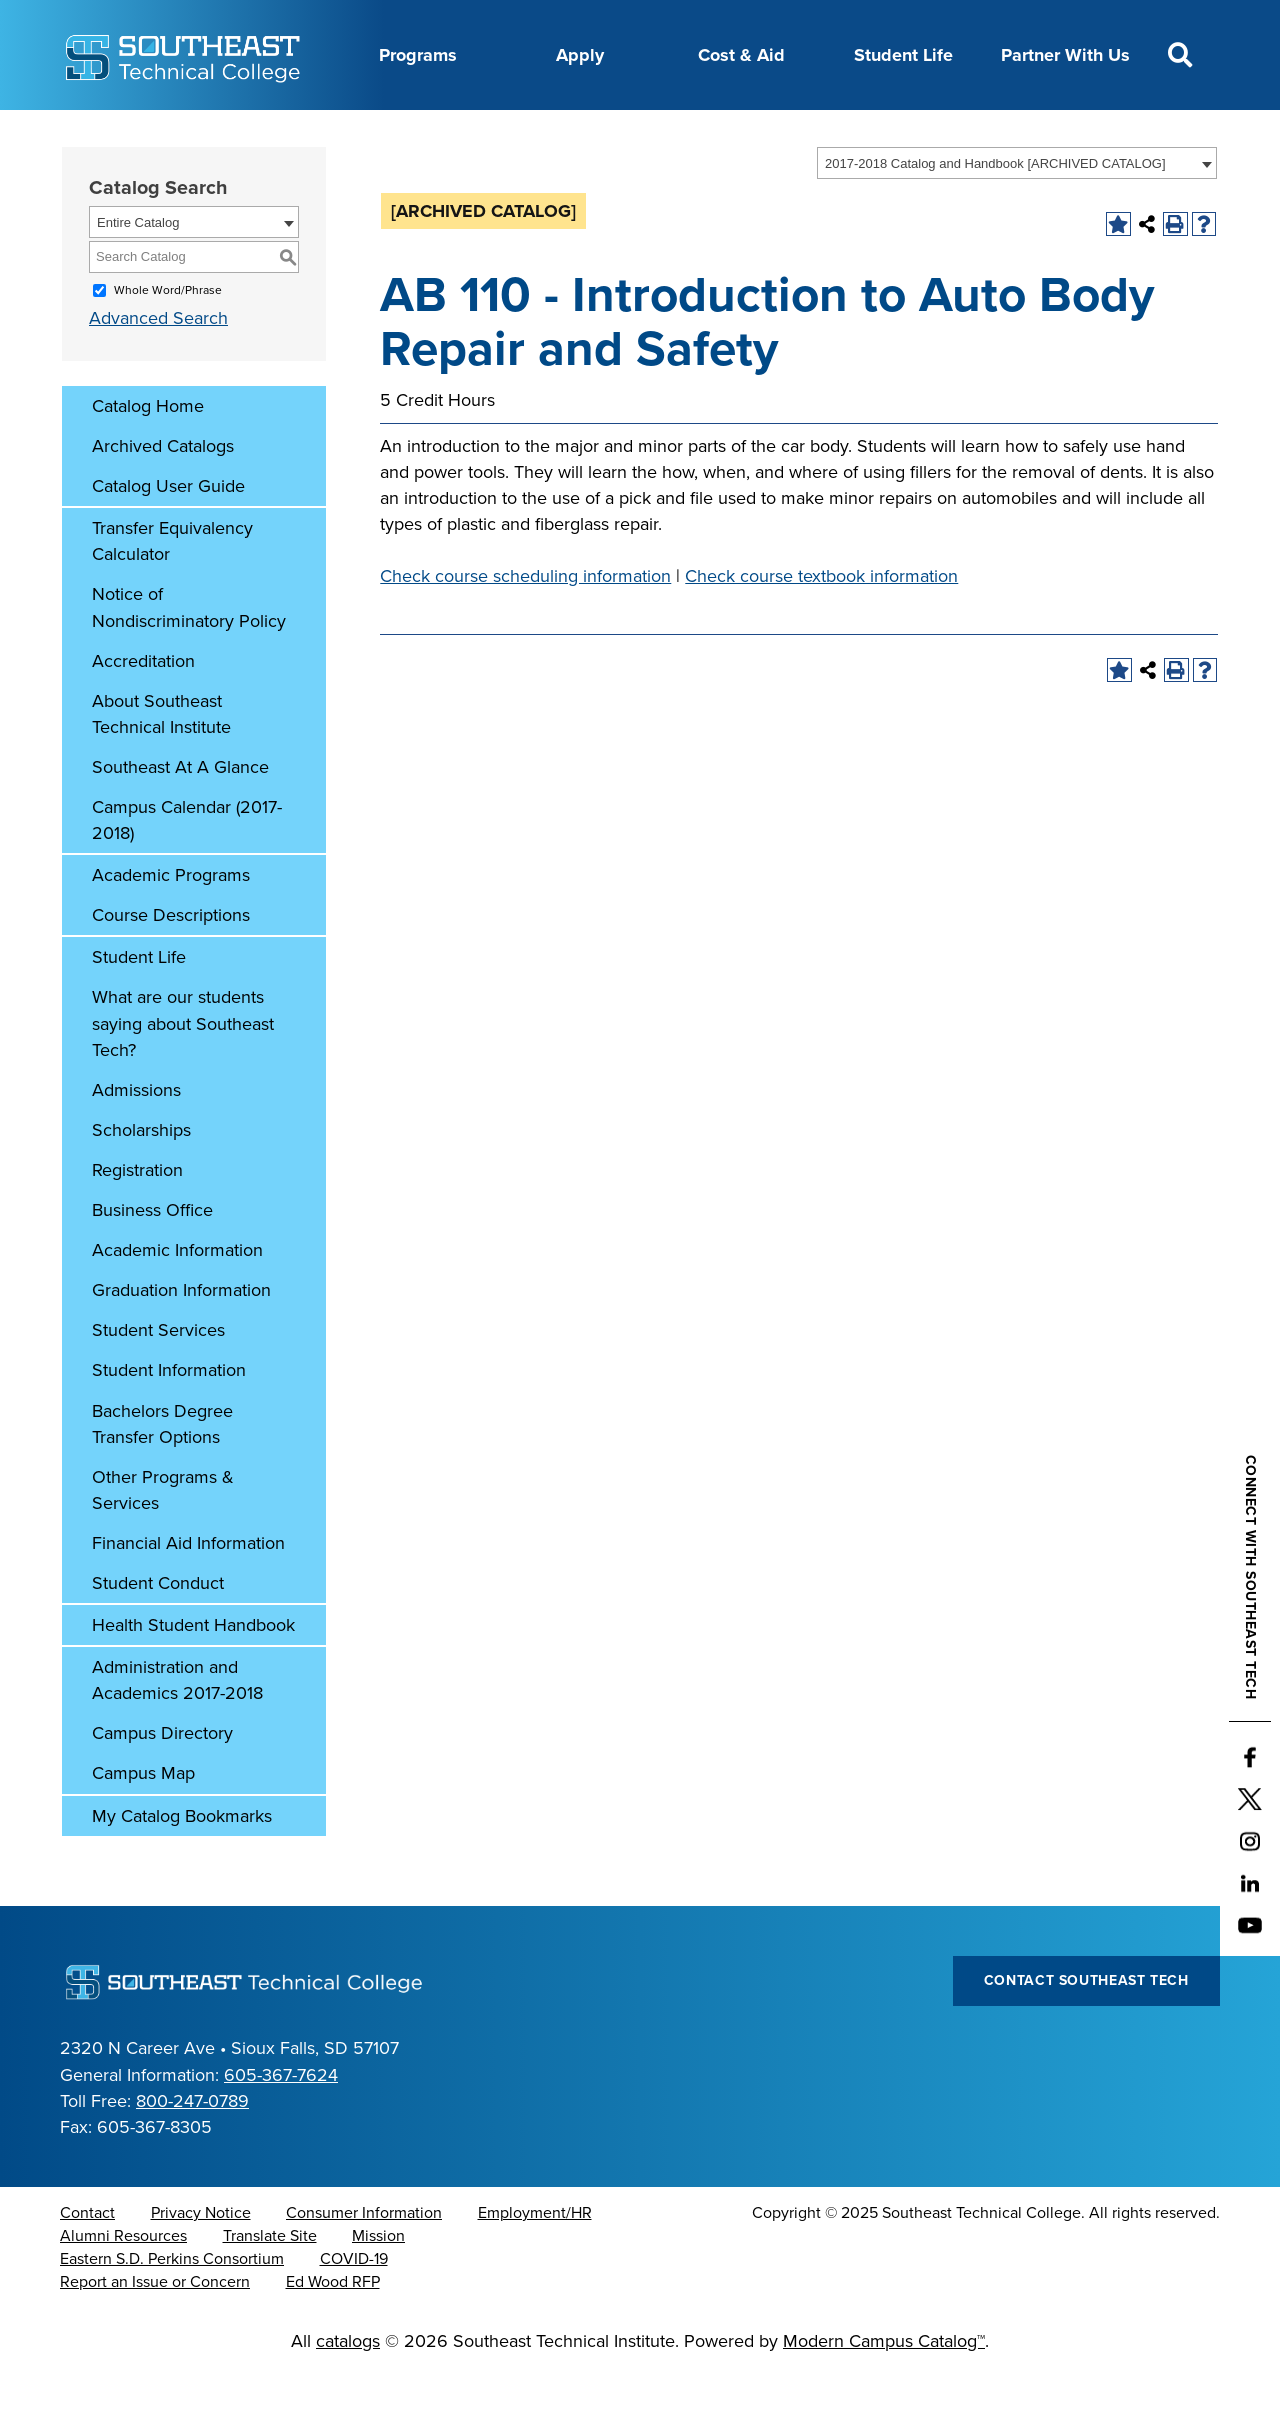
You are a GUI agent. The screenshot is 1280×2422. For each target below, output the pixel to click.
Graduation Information (181, 1340)
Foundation (713, 133)
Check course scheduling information (525, 626)
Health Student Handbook (193, 1675)
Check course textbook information (821, 626)
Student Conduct (158, 1633)
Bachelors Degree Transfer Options (162, 1474)
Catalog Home (148, 456)
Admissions (136, 1140)
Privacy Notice (201, 2263)
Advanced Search (158, 368)
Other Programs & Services (163, 1540)
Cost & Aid (741, 55)
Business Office (152, 1260)
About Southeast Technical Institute (161, 764)
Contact (87, 2263)
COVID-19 (354, 2309)
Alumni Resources (123, 2286)
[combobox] (1017, 213)
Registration (137, 1220)
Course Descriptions (171, 965)
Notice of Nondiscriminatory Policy (189, 657)
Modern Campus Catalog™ (884, 2391)
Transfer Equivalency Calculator (172, 591)
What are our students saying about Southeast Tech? (183, 1073)
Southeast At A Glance (180, 817)
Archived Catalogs (163, 496)
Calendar (436, 133)
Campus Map (143, 1823)
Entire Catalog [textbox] (138, 272)
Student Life (903, 55)
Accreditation (143, 711)
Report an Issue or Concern (155, 2332)
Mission (378, 2286)
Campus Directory (162, 1783)
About (216, 133)
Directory (534, 133)
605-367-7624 (281, 2125)
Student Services (158, 1380)
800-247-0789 (192, 2151)
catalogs (348, 2391)
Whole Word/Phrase (168, 340)
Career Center (321, 133)
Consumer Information (364, 2263)
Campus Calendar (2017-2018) (187, 870)
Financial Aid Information (188, 1593)
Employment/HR (535, 2263)
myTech (813, 133)
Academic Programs (171, 925)
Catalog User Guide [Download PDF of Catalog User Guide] (168, 536)
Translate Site (270, 2286)
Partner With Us (1065, 55)
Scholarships (141, 1180)
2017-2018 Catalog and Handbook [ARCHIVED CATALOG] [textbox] (995, 213)
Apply (580, 55)
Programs (418, 55)
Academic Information (177, 1300)
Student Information (169, 1420)
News (619, 133)
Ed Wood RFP (333, 2332)
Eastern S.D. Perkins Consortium (172, 2309)
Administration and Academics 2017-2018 (177, 1730)
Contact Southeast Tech (1086, 2030)
